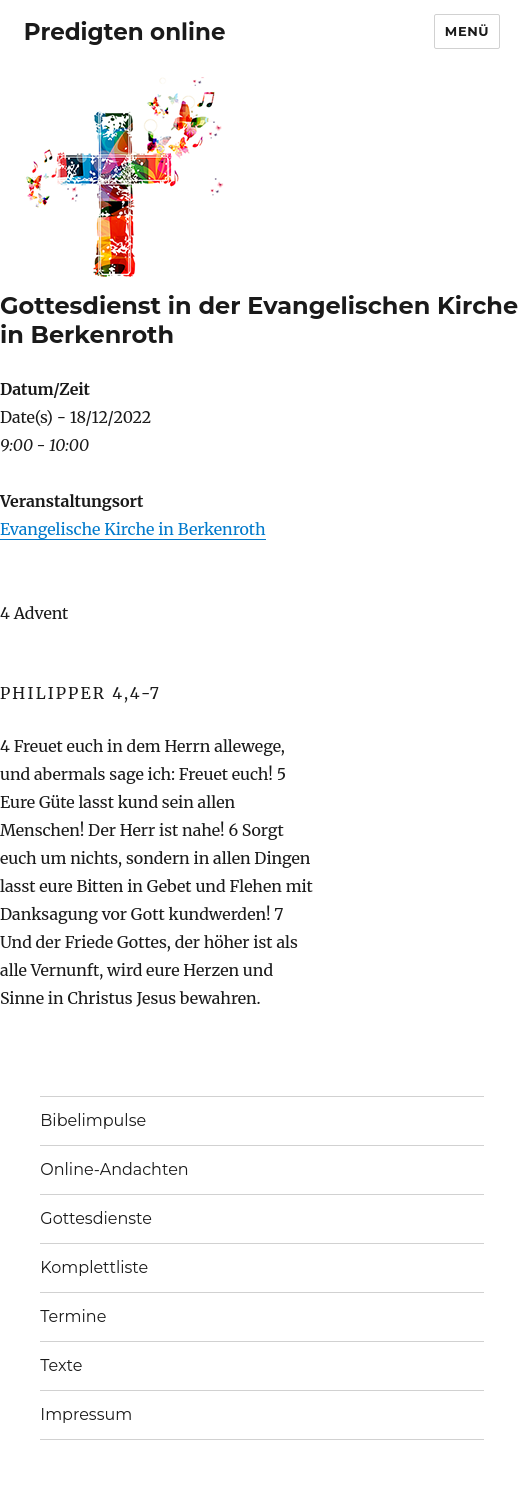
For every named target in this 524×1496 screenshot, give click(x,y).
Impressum (86, 1414)
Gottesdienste (96, 1218)
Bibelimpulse (93, 1120)
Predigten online (125, 32)
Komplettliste (94, 1267)
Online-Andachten (114, 1169)
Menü (467, 31)
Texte (61, 1365)
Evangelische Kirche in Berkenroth (133, 529)
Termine (73, 1316)
